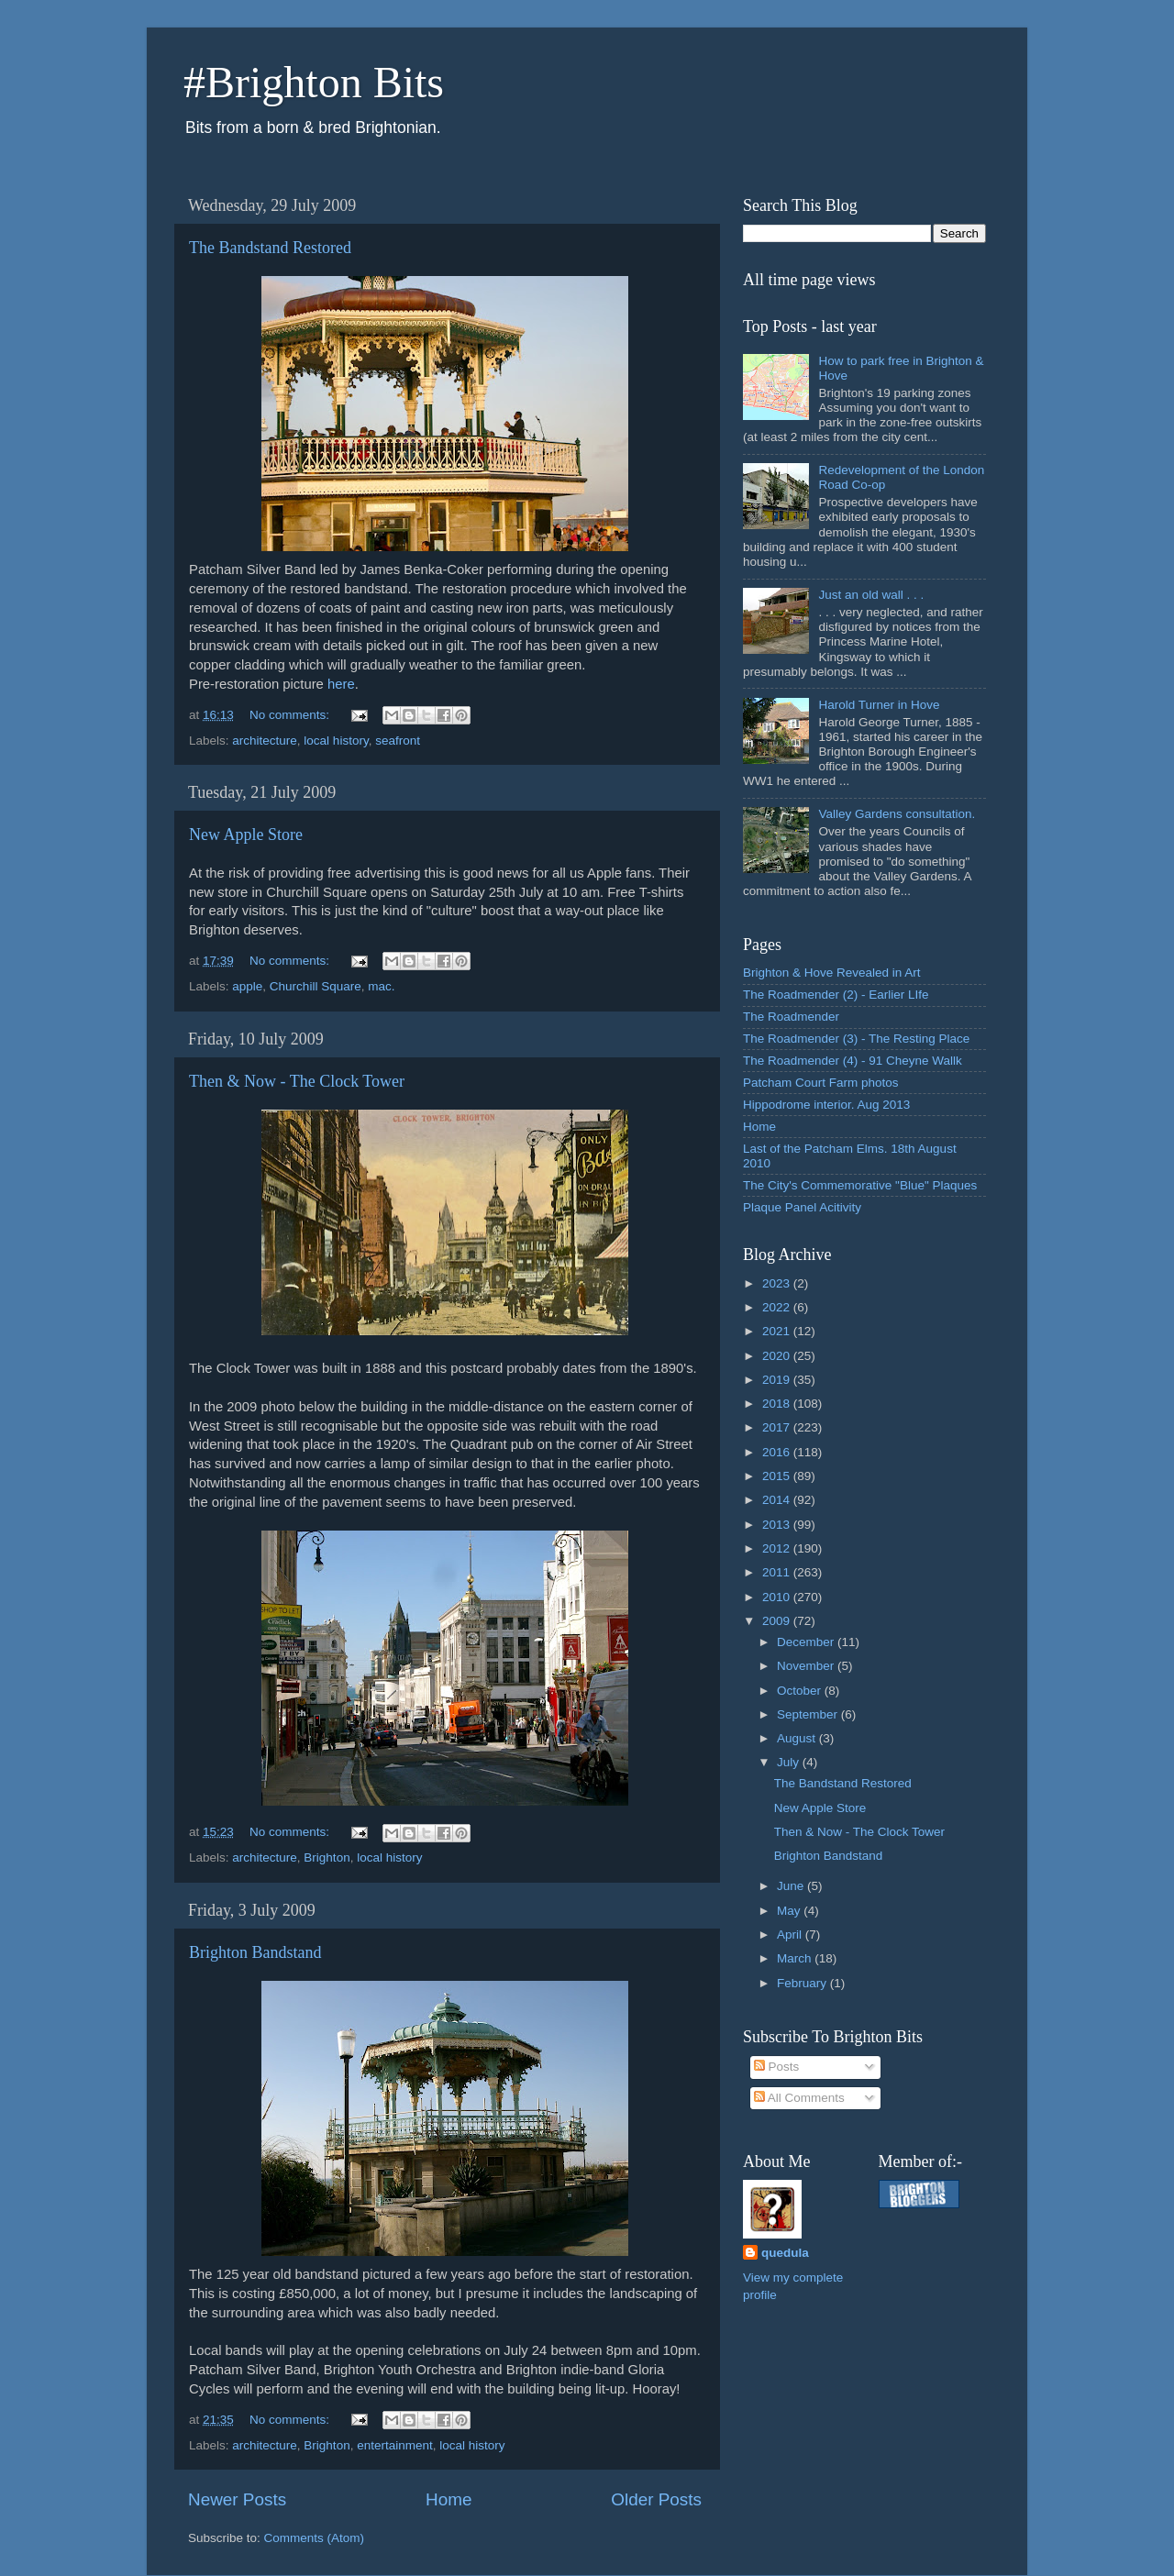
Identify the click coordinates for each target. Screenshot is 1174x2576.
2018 (777, 1403)
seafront (397, 740)
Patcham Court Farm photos (821, 1082)
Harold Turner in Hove (878, 705)
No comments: (291, 715)
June (792, 1886)
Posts (777, 2066)
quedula (785, 2253)
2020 (777, 1356)
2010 (777, 1597)
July (790, 1762)
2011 (777, 1572)
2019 (777, 1380)
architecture (264, 740)
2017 (777, 1427)
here (341, 684)
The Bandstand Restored (270, 247)
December (807, 1642)
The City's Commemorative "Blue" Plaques (860, 1185)
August (798, 1738)
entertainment (395, 2445)
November (807, 1666)
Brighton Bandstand (255, 1952)
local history (336, 740)
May (790, 1911)
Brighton (326, 1857)
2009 (777, 1621)
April (791, 1934)
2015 (777, 1476)
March (795, 1958)
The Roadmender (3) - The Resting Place (856, 1038)
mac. (381, 986)
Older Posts (656, 2499)
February (803, 1983)
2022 (777, 1307)
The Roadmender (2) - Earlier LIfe (836, 994)
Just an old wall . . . (871, 595)
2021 (777, 1331)
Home (448, 2499)
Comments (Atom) (314, 2538)
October (801, 1690)
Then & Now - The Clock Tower (296, 1081)
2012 (777, 1548)
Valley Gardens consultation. (896, 814)
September (809, 1714)
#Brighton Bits (313, 82)
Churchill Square (315, 986)
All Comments (799, 2098)
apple (247, 986)
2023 (777, 1283)
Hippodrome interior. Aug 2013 (826, 1104)
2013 (777, 1524)
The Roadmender (791, 1016)
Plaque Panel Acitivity (802, 1207)
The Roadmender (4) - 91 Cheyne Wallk (852, 1060)
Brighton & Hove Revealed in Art (832, 972)
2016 (777, 1452)
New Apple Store (246, 834)
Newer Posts (237, 2499)
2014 (777, 1500)
